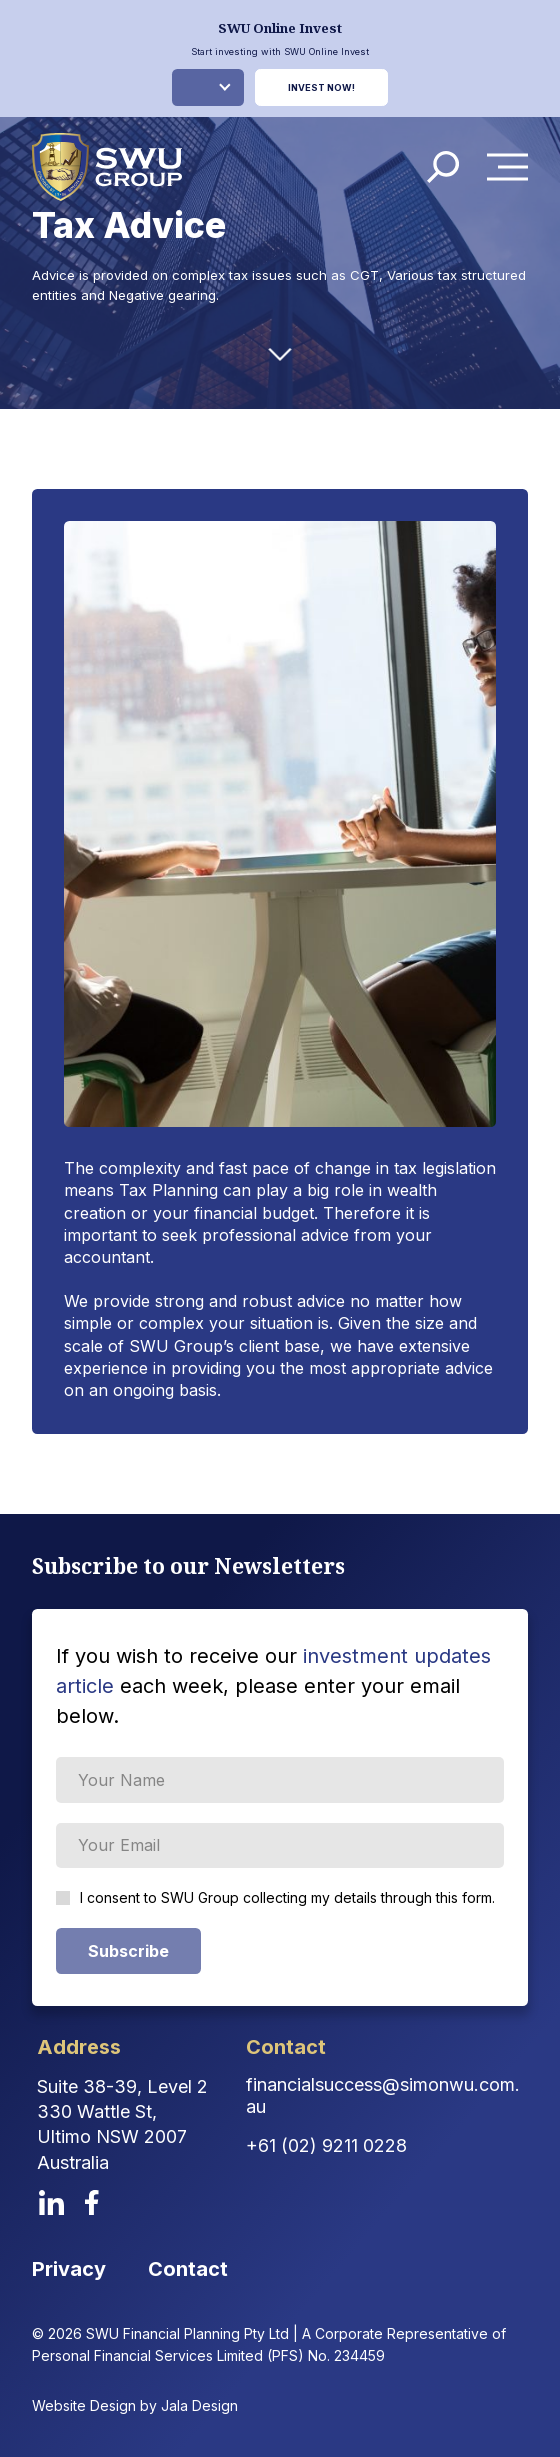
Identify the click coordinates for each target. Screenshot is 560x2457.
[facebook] (92, 2202)
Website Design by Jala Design (135, 2405)
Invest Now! (321, 87)
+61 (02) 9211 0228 (326, 2145)
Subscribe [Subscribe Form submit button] (128, 1951)
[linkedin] (51, 2202)
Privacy (69, 2269)
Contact (188, 2269)
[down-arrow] (279, 354)
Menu (513, 166)
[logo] (107, 167)
